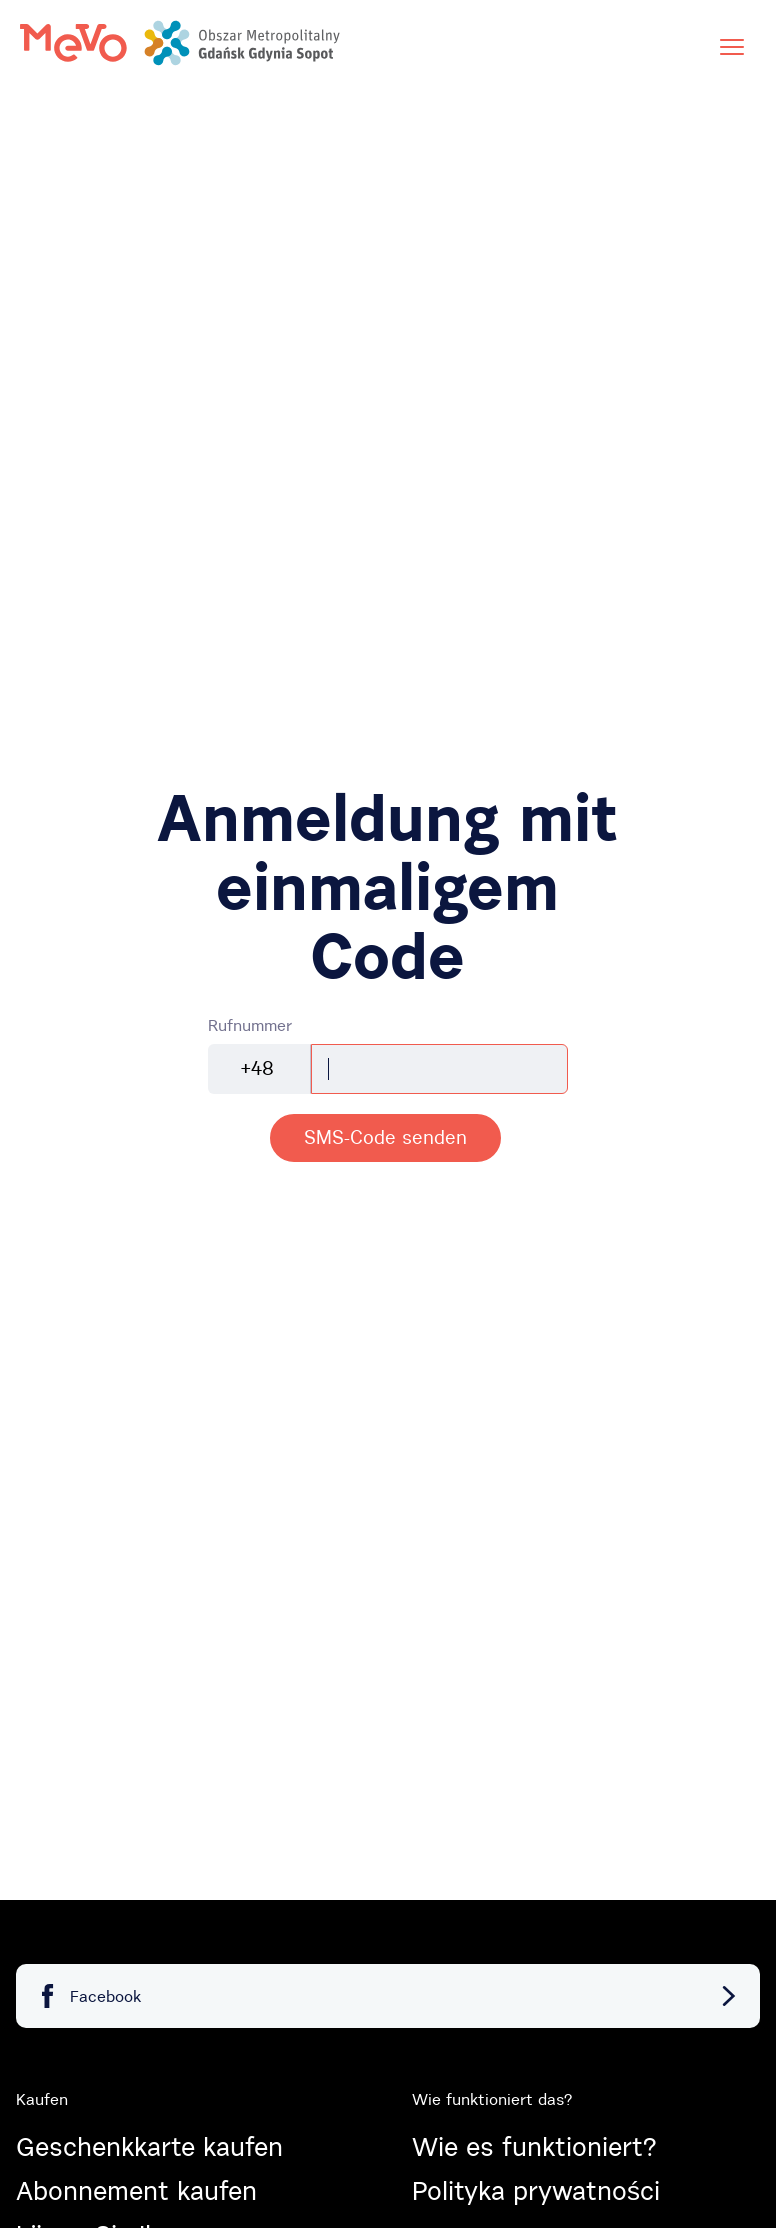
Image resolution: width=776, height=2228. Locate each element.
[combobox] (259, 1069)
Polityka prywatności (536, 2191)
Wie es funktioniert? (534, 2147)
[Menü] (732, 47)
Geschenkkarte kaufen (149, 2147)
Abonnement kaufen (136, 2191)
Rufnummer (250, 1025)
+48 (257, 1068)
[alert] (385, 1138)
